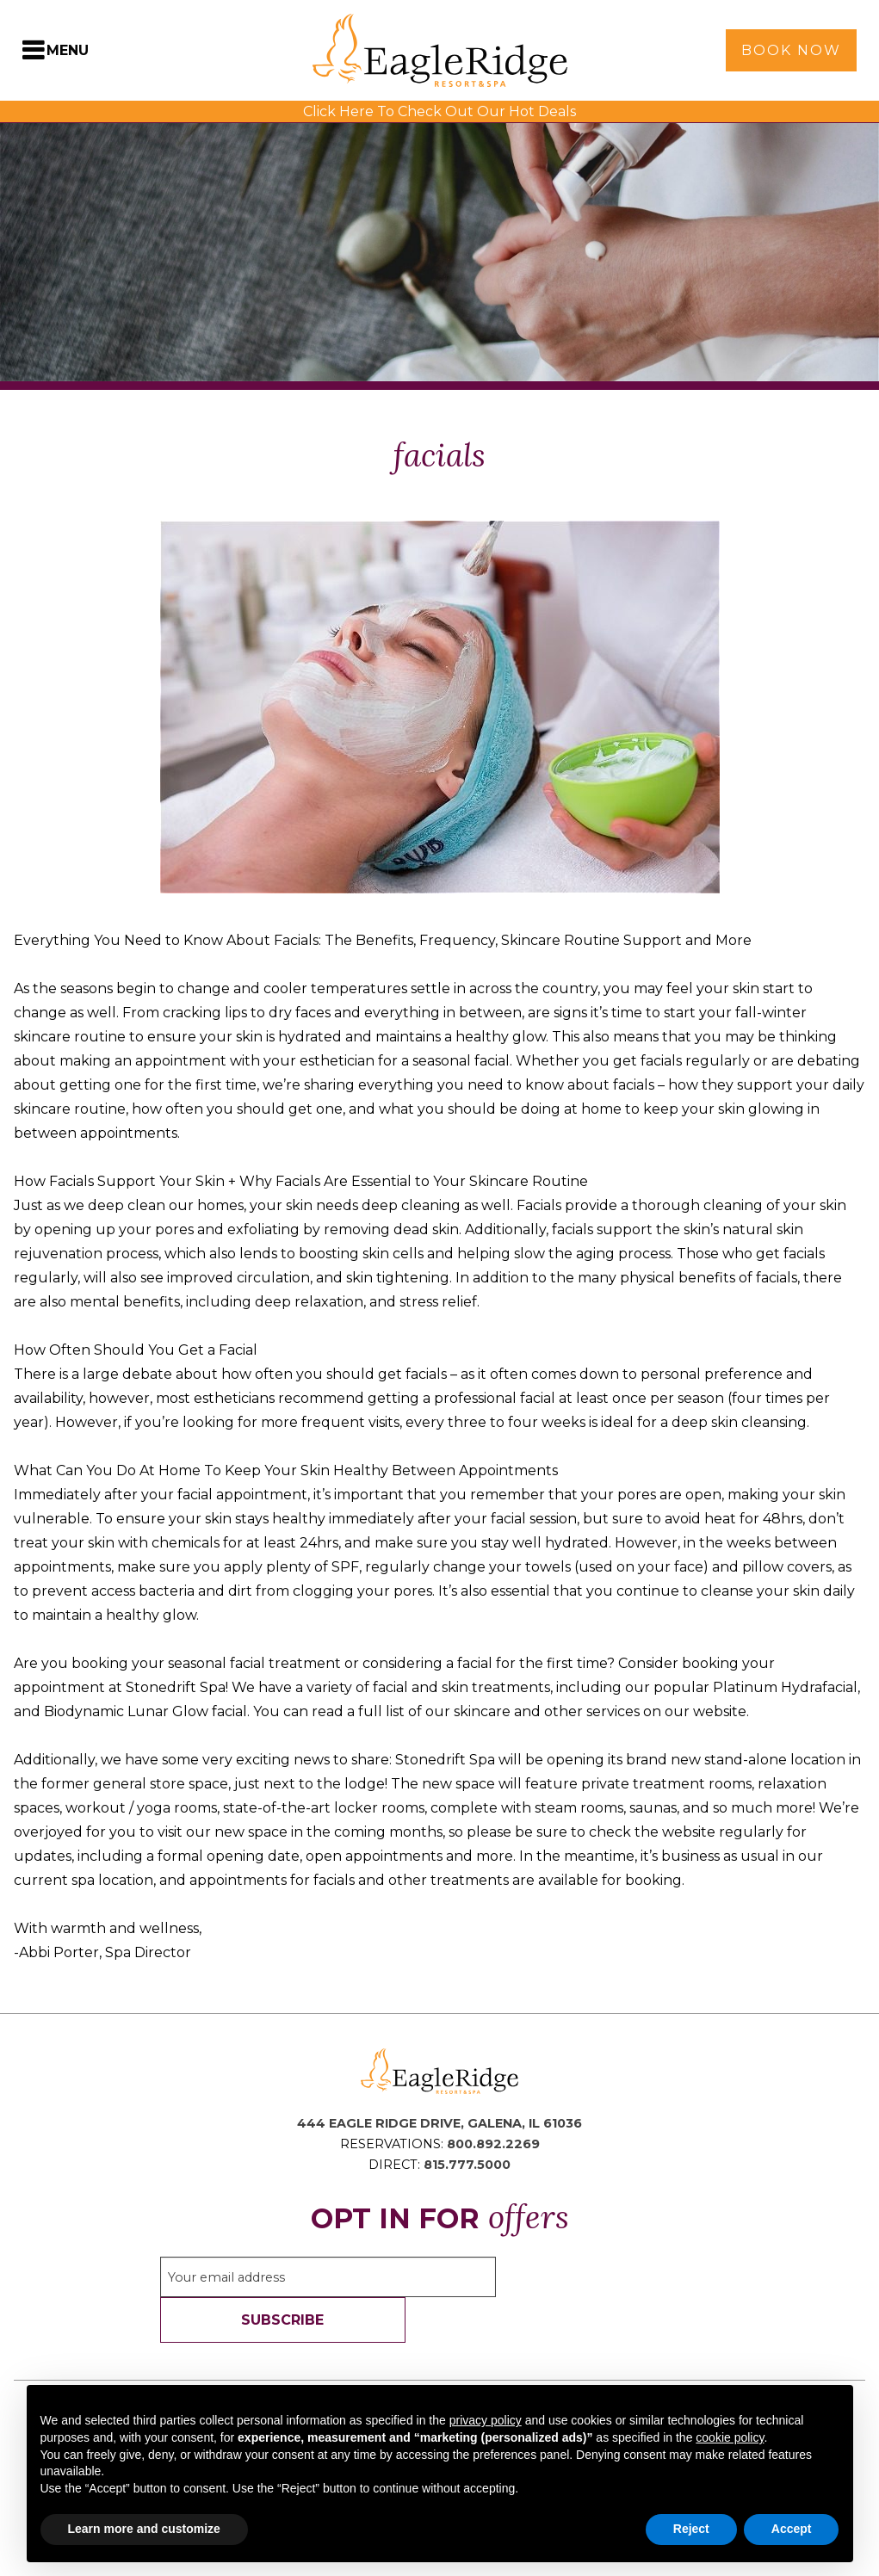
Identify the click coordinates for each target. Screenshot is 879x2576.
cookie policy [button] (730, 2437)
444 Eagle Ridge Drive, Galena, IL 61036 (439, 2123)
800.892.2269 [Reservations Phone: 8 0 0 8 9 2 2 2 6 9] (493, 2144)
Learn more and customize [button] (144, 2529)
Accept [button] (791, 2529)
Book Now (791, 50)
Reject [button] (691, 2529)
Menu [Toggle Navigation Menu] (67, 50)
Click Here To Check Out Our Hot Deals (439, 111)
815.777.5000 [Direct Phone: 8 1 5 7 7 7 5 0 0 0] (467, 2164)
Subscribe (282, 2320)
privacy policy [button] (485, 2420)
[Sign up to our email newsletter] (328, 2277)
